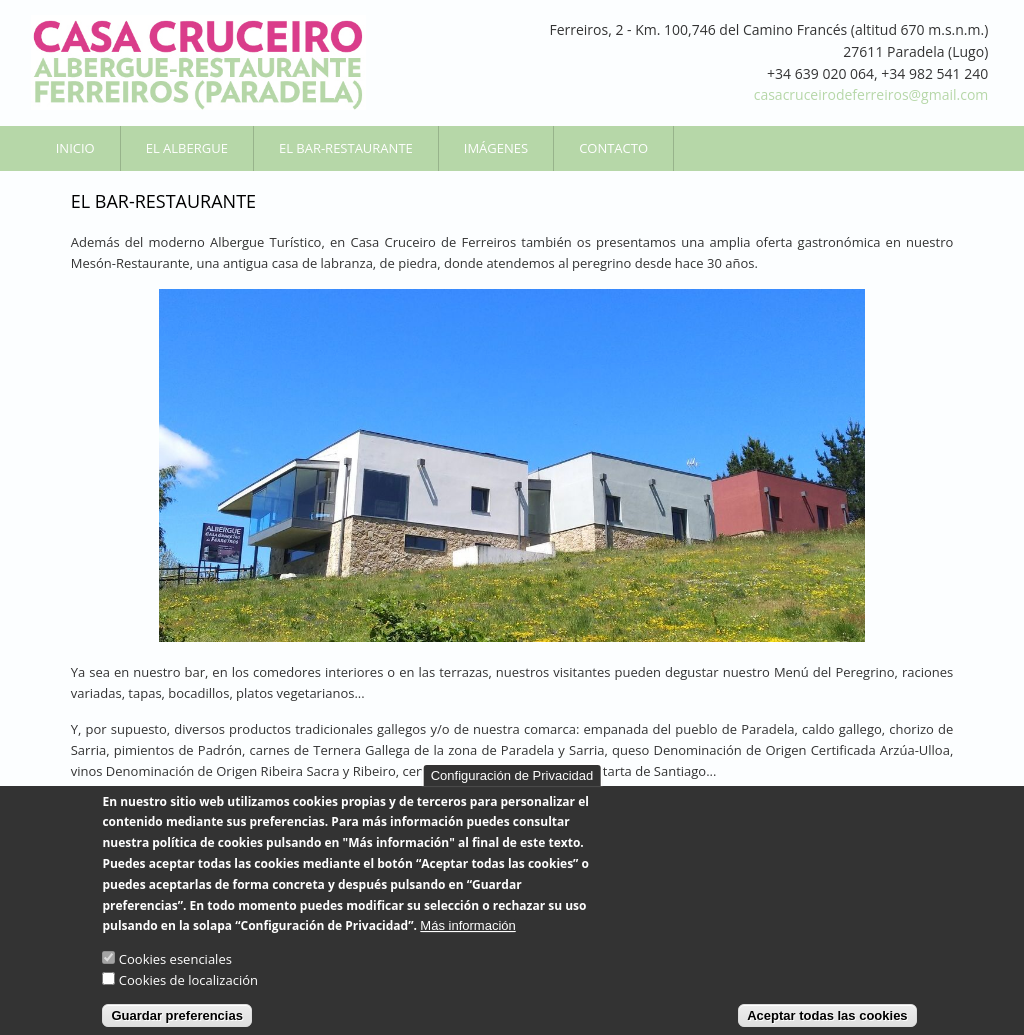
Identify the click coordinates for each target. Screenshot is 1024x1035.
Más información (467, 942)
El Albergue (187, 148)
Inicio (75, 148)
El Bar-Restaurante (346, 148)
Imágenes (496, 148)
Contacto (613, 148)
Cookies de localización (188, 996)
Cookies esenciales (175, 976)
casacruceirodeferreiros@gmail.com (871, 94)
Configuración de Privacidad (512, 791)
